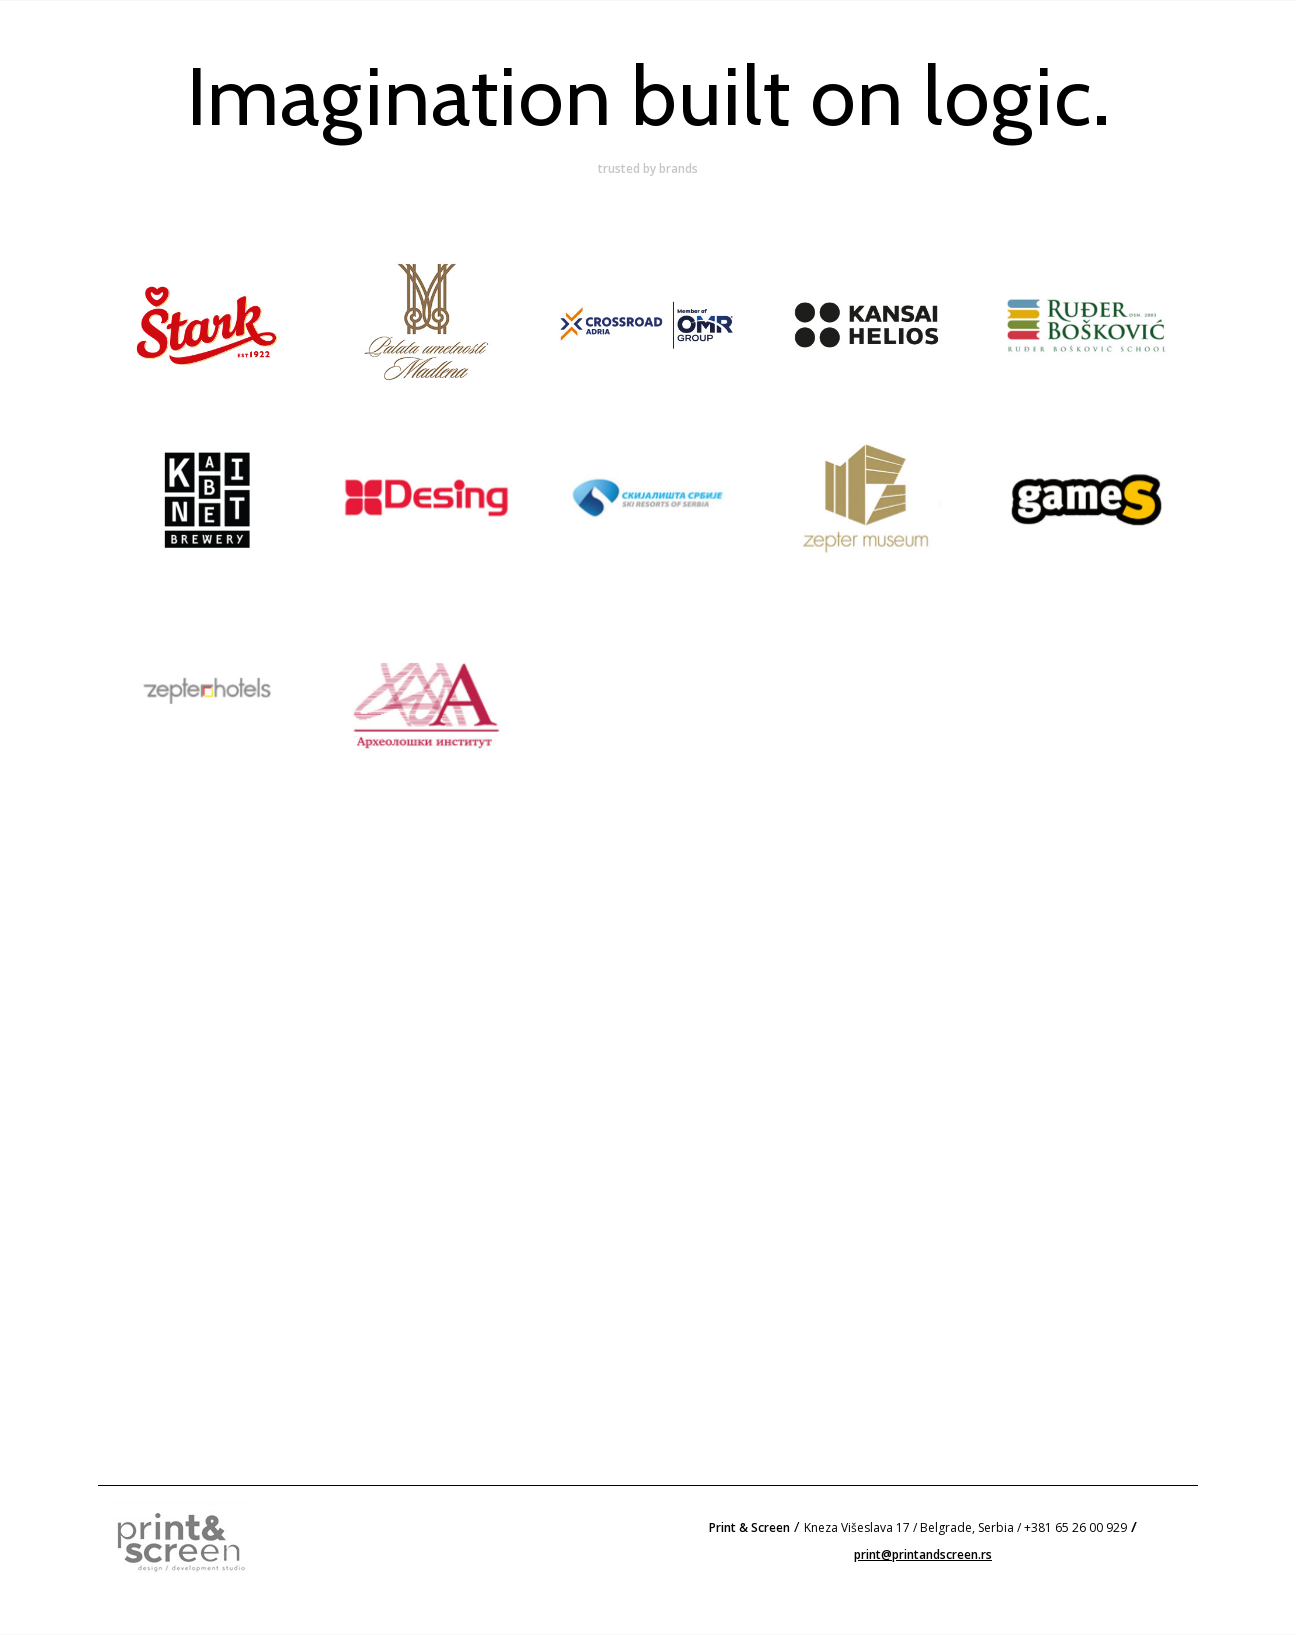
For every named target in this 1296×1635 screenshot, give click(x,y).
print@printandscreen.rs (923, 1554)
